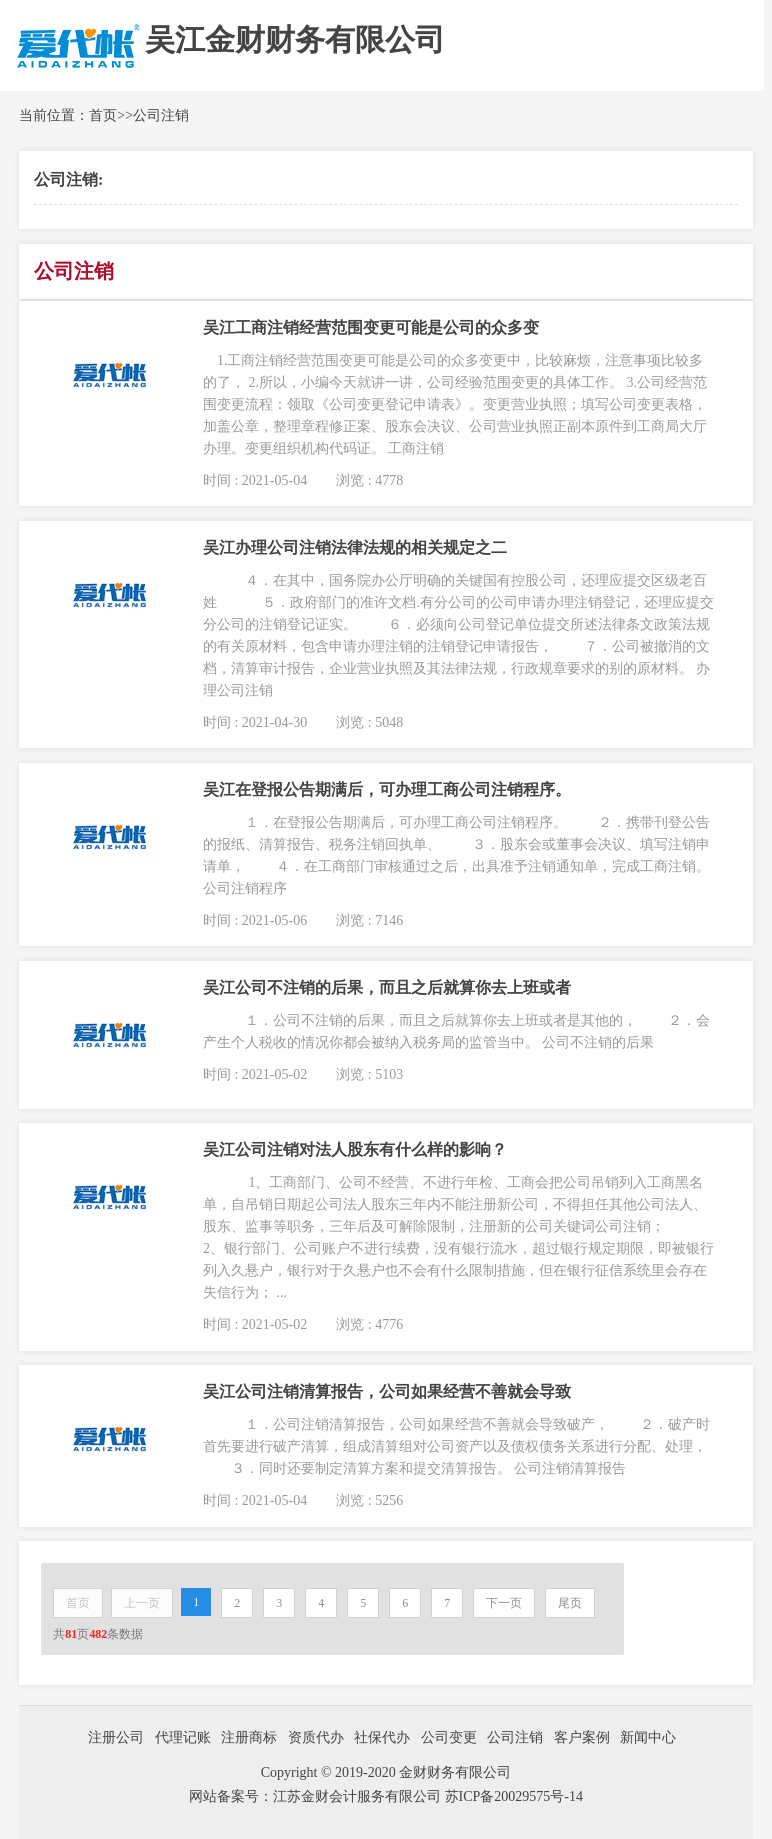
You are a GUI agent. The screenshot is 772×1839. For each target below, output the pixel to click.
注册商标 (249, 1737)
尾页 (570, 1603)
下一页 (504, 1603)
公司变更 (449, 1737)
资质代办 (316, 1737)
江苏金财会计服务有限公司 (359, 1796)
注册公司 (116, 1737)
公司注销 (161, 115)
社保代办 (382, 1737)
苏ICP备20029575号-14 (514, 1796)
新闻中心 (648, 1737)
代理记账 (183, 1737)
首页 (103, 115)
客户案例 (582, 1737)
